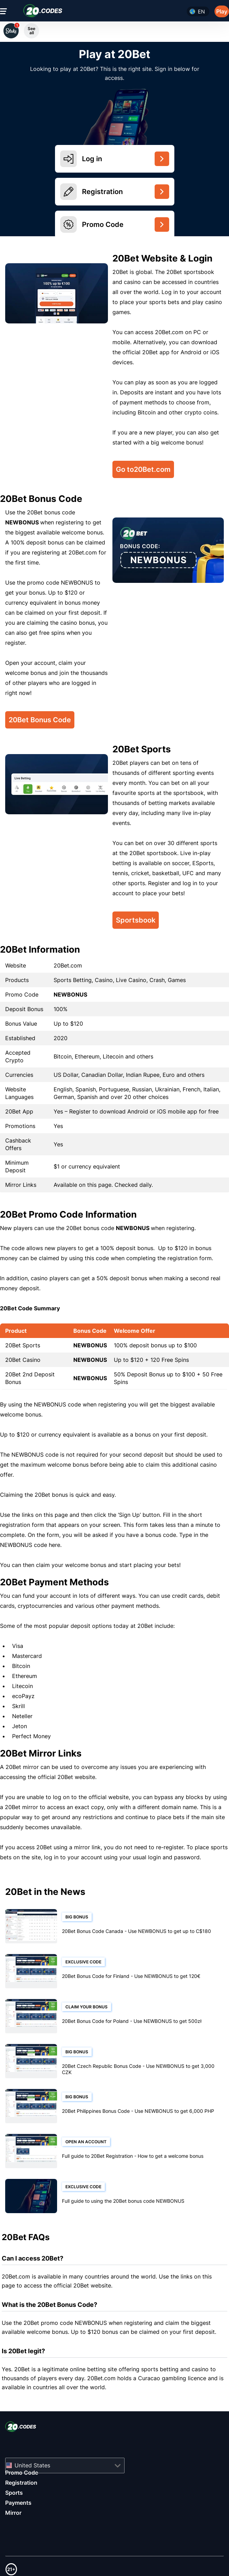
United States (32, 2465)
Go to (143, 469)
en (201, 11)
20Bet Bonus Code (40, 720)
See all (31, 30)
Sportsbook (135, 920)
